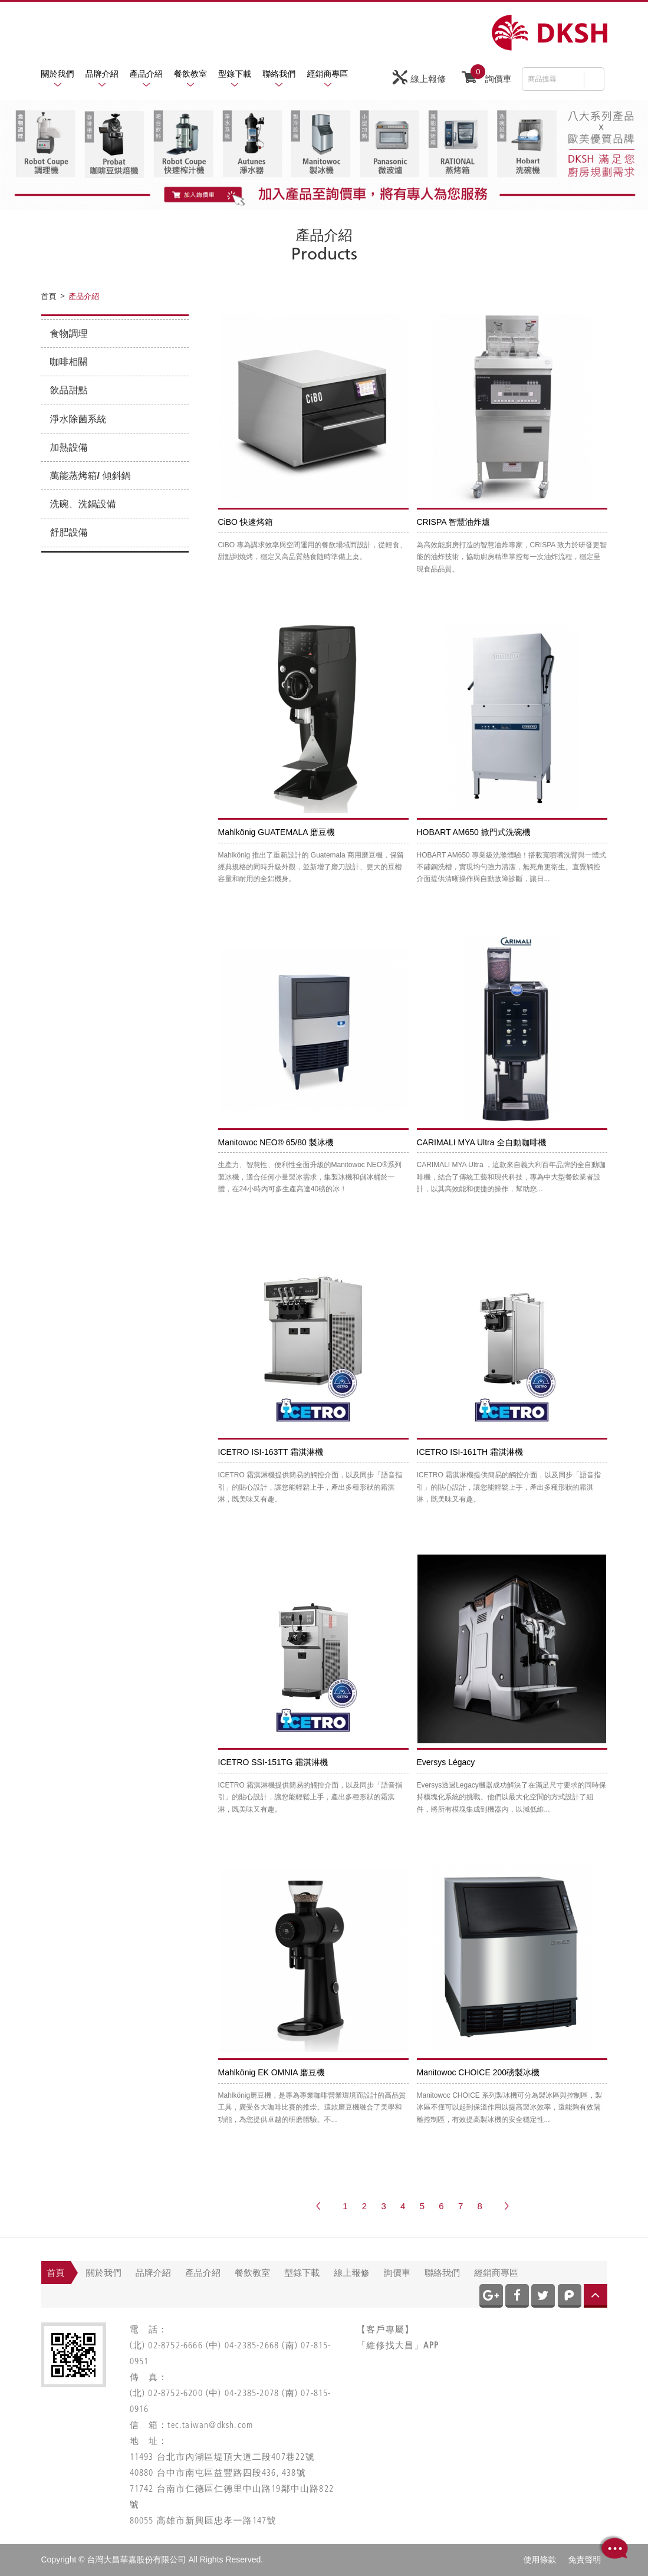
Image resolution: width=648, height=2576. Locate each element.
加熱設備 (69, 447)
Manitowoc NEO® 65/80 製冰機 (276, 1142)
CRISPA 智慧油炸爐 (453, 522)
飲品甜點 (69, 390)
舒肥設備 (69, 532)
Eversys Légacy (446, 1762)
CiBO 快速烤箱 (245, 522)
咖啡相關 (69, 362)
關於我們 (57, 73)
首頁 (56, 2273)
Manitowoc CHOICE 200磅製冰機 (478, 2072)
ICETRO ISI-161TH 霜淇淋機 (470, 1452)
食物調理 (69, 333)
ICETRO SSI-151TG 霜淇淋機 (273, 1762)
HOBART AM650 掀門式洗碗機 (474, 832)
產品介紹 (146, 73)
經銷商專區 (327, 73)
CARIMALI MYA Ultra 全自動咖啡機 (482, 1142)
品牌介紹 (102, 73)
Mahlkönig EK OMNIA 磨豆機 (271, 2072)
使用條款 (540, 2559)
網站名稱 (549, 33)
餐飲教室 (190, 73)
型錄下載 (234, 73)
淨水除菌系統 (78, 419)
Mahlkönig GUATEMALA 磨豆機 (276, 832)
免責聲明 (584, 2559)
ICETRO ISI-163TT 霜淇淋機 (271, 1452)
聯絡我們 (278, 73)
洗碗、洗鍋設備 (83, 504)
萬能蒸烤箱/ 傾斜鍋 (90, 476)
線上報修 (419, 77)
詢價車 (487, 76)
